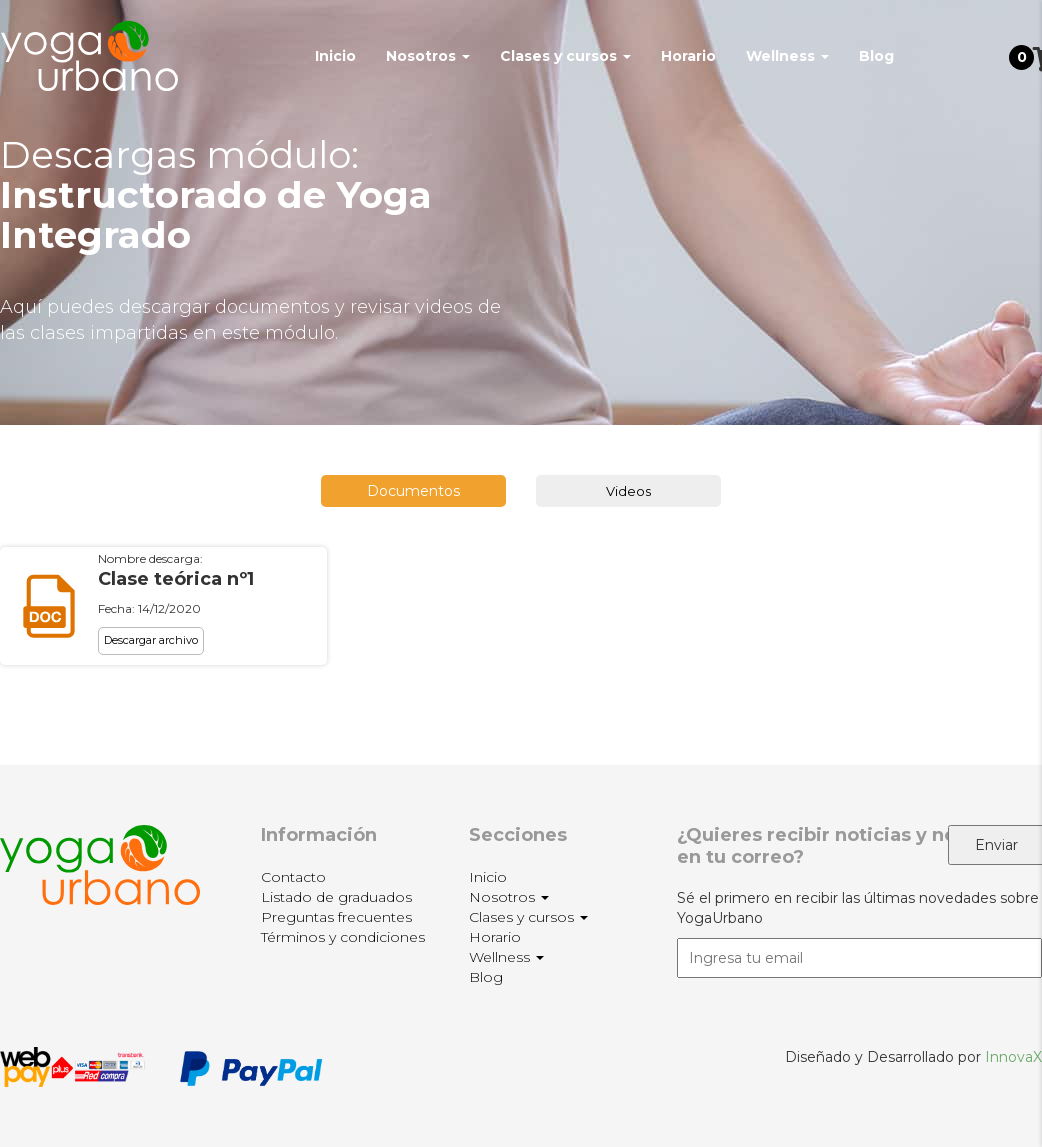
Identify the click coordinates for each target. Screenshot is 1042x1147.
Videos (628, 491)
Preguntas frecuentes (336, 917)
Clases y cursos (565, 56)
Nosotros (428, 56)
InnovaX (1013, 1057)
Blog (876, 56)
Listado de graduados (336, 897)
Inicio (335, 56)
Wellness (787, 56)
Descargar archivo (151, 640)
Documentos (413, 491)
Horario (688, 56)
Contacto (293, 877)
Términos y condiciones (343, 937)
